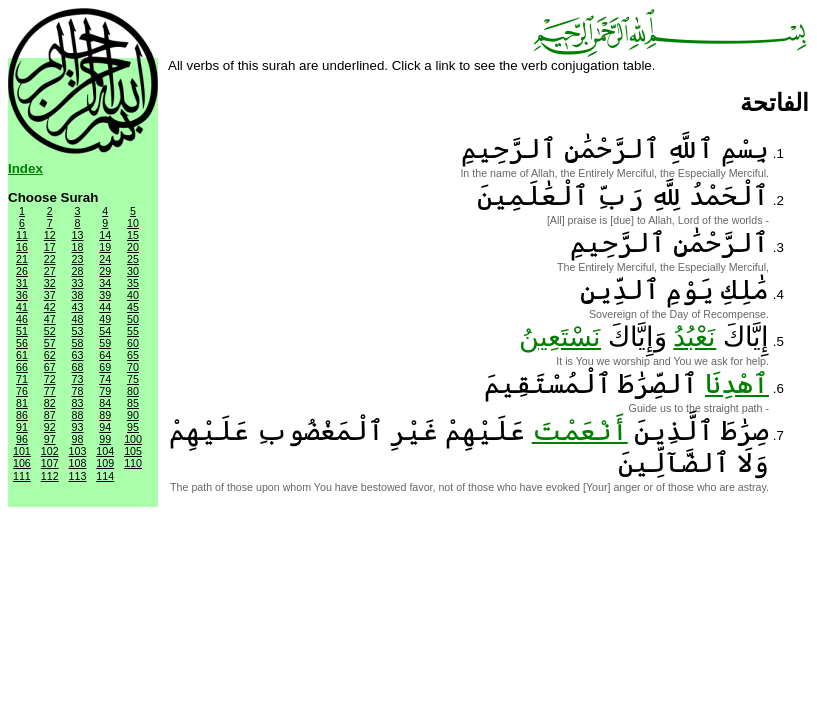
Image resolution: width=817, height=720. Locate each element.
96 (22, 439)
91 (22, 427)
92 (50, 427)
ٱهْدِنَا (737, 384)
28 (78, 271)
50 (133, 319)
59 (105, 343)
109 (105, 463)
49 (105, 319)
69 (105, 367)
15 (133, 235)
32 (50, 283)
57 (50, 343)
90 (133, 415)
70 (133, 367)
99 (105, 439)
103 (78, 451)
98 (78, 439)
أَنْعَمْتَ (580, 431)
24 (105, 259)
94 (105, 427)
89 (105, 415)
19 (105, 247)
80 (133, 391)
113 (78, 476)
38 (78, 295)
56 (22, 343)
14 (105, 235)
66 (22, 367)
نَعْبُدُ (694, 337)
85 (133, 403)
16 (22, 247)
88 (78, 415)
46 (22, 319)
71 (22, 379)
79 (105, 391)
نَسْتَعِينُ (560, 337)
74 (105, 379)
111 (22, 476)
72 (50, 379)
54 (105, 331)
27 (50, 271)
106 (22, 463)
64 (105, 355)
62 (50, 355)
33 (78, 283)
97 (50, 439)
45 (133, 307)
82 (50, 403)
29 (105, 271)
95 (133, 427)
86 (22, 415)
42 (50, 307)
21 (22, 259)
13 (78, 235)
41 (22, 307)
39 (105, 295)
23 (78, 259)
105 (133, 451)
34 (105, 283)
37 (50, 295)
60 (133, 343)
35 (133, 283)
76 (22, 391)
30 (133, 271)
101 (22, 451)
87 (50, 415)
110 (133, 463)
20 (133, 247)
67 (50, 367)
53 (78, 331)
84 (105, 403)
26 (22, 271)
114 (105, 476)
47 (50, 319)
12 (50, 235)
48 (78, 319)
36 (22, 295)
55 (133, 331)
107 (50, 463)
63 (78, 355)
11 (22, 235)
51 (22, 331)
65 (133, 355)
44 (105, 307)
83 (78, 403)
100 (133, 439)
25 (133, 259)
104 (105, 451)
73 (78, 379)
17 (50, 247)
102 (50, 451)
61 (22, 355)
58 (78, 343)
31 (22, 283)
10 (133, 223)
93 (78, 427)
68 (78, 367)
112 (50, 476)
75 (133, 379)
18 (78, 247)
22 (50, 259)
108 (78, 463)
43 (78, 307)
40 (133, 295)
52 (50, 331)
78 (78, 391)
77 (50, 391)
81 (22, 403)
